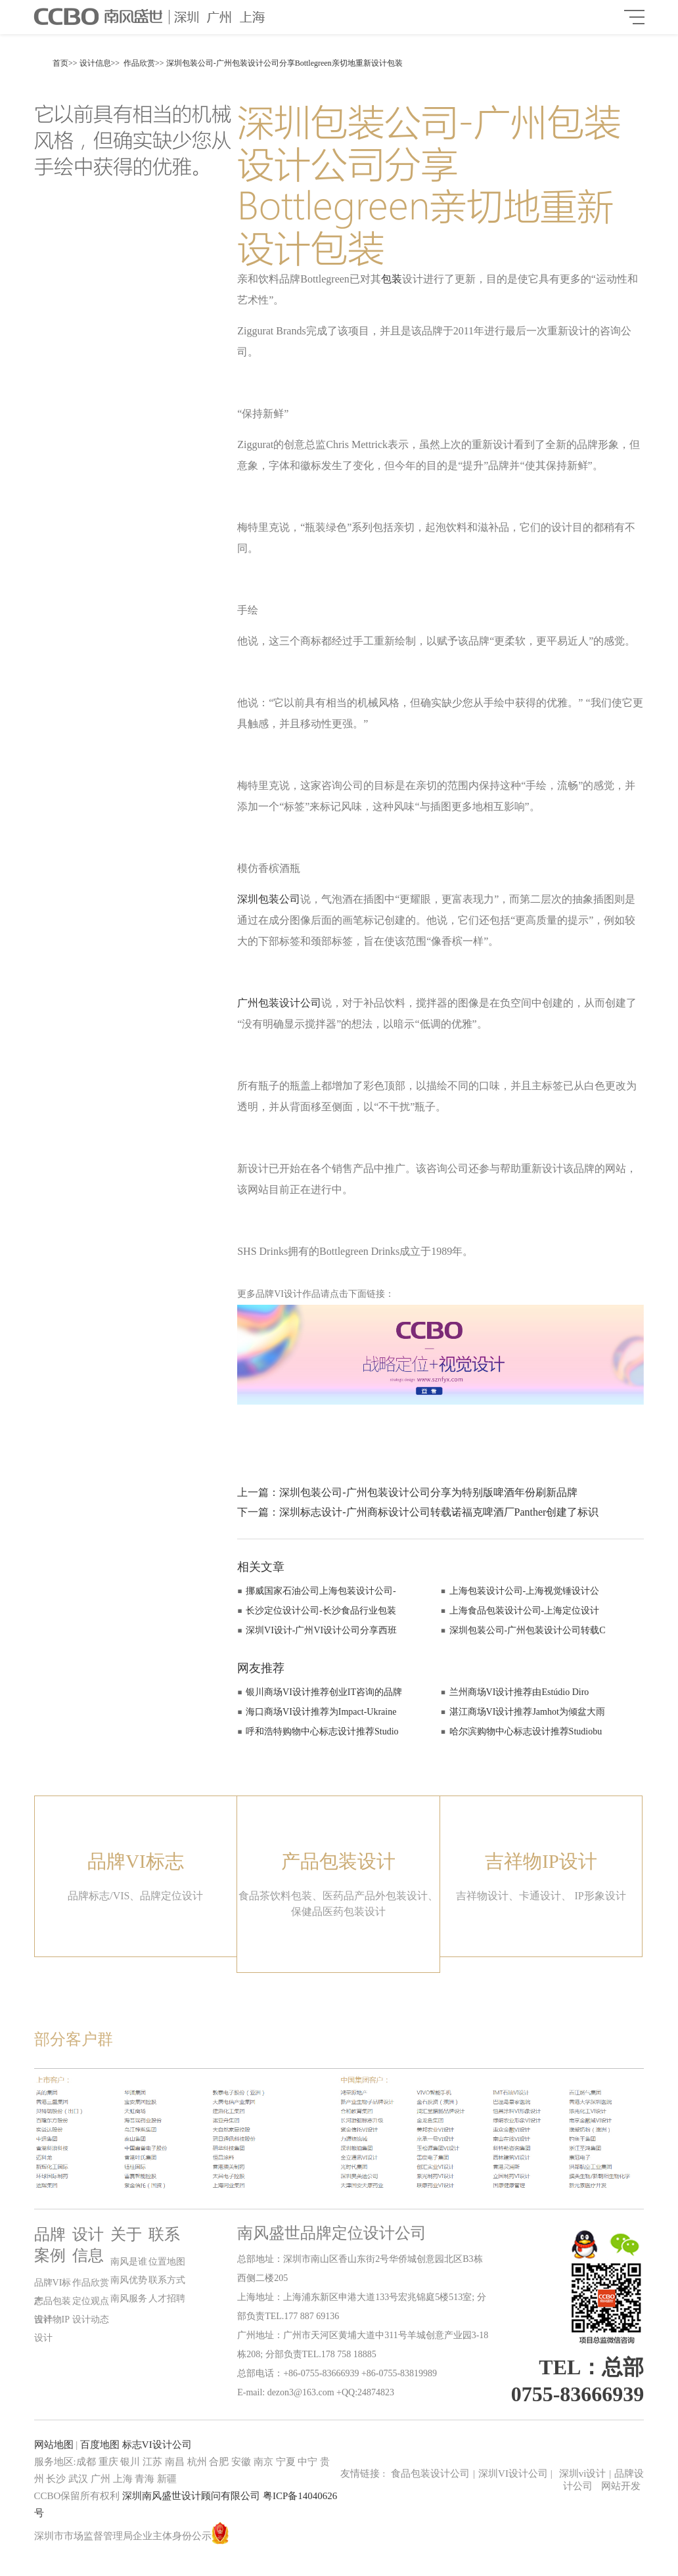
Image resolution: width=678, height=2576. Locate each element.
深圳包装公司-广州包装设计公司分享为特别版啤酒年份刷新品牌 (428, 1492)
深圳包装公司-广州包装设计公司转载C (527, 1630)
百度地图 (100, 2444)
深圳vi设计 (582, 2473)
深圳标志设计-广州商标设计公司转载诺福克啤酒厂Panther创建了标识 (439, 1512)
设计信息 (95, 63)
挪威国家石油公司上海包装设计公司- (321, 1591)
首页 (60, 63)
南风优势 (128, 2280)
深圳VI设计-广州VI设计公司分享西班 (321, 1630)
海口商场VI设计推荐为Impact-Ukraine (321, 1712)
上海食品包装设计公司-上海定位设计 (524, 1611)
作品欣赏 (139, 63)
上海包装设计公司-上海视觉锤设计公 (524, 1591)
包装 (391, 278)
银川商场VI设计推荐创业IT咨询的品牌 (324, 1692)
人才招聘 (166, 2298)
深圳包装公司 (268, 899)
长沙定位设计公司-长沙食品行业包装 (321, 1611)
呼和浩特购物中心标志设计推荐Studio (322, 1731)
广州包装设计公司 (279, 1002)
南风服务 (128, 2298)
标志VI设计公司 (157, 2444)
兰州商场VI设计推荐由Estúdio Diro (519, 1692)
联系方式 (166, 2280)
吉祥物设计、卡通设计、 (514, 1895)
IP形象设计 (599, 1895)
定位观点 (90, 2301)
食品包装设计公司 (430, 2473)
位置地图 (166, 2262)
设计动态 (90, 2319)
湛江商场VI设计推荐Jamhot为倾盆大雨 (527, 1712)
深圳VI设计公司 (515, 2473)
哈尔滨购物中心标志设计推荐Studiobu (525, 1731)
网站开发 (621, 2486)
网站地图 (54, 2444)
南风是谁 (128, 2262)
